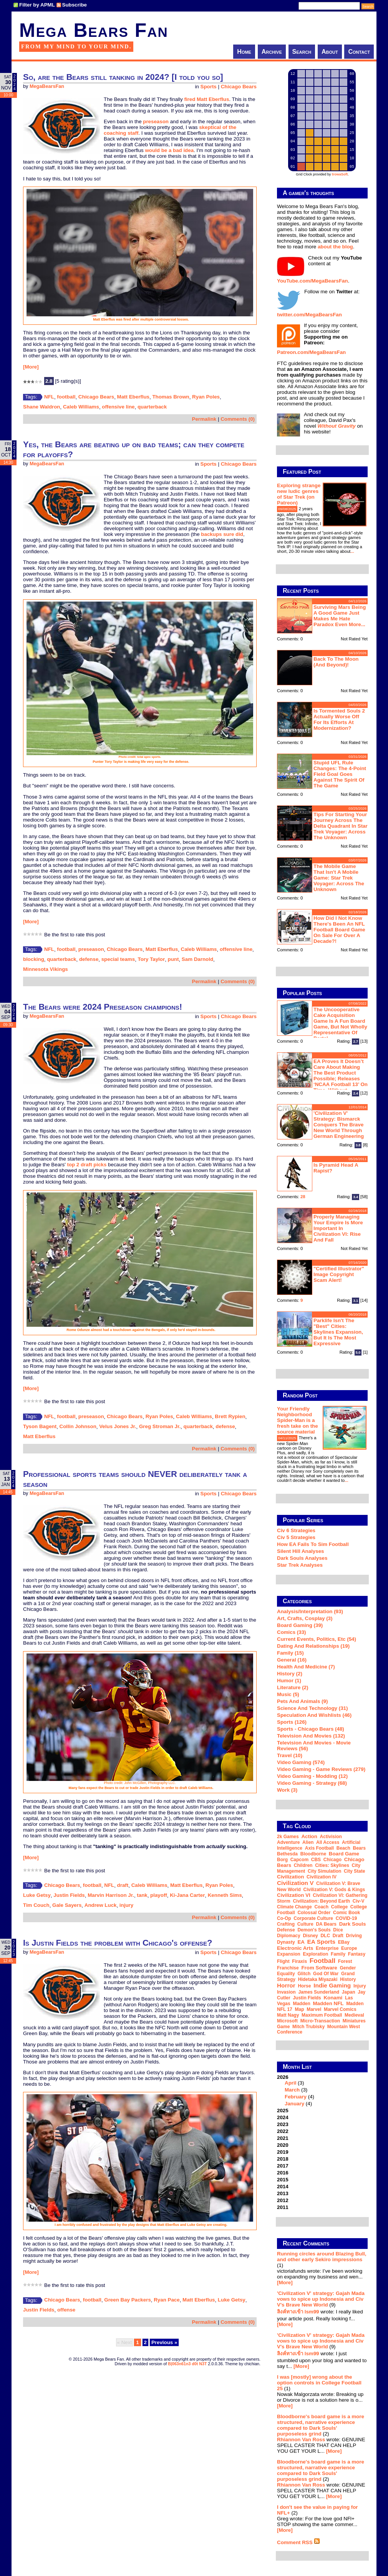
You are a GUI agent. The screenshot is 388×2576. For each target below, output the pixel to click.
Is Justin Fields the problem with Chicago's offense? (117, 1943)
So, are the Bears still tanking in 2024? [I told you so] (123, 77)
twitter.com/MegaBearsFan (309, 314)
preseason (156, 121)
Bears (359, 1848)
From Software (319, 1968)
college (339, 1907)
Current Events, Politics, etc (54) (316, 1639)
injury (126, 1905)
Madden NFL (328, 2003)
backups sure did (222, 534)
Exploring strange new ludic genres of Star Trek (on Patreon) (298, 494)
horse (304, 1986)
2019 (283, 2152)
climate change (294, 1907)
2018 (283, 2159)
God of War (325, 1973)
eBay (344, 1942)
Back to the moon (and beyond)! (336, 662)
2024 (283, 2117)
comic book (346, 1912)
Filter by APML (37, 5)
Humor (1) (289, 1680)
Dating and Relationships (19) (313, 1646)
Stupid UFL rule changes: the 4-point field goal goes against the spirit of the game (339, 774)
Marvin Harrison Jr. (111, 1895)
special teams (118, 959)
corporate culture (313, 1918)
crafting (286, 1924)
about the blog (335, 247)
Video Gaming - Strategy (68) (312, 1783)
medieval (354, 2015)
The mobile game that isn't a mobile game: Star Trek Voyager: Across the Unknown (338, 877)
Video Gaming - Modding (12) (312, 1776)
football (66, 397)
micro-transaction (320, 2021)
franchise (288, 1968)
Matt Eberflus (133, 397)
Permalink (204, 419)
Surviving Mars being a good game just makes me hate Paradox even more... (339, 615)
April (290, 2083)
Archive (272, 51)
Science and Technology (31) (312, 1708)
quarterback (152, 407)
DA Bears (326, 1924)
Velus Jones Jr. (117, 1426)
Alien (307, 1842)
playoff (158, 1895)
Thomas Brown (170, 397)
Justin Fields (69, 1895)
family (338, 1954)
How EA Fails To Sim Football (313, 1544)
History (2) (289, 1674)
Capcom (299, 1859)
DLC (325, 1935)
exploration (315, 1954)
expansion (288, 1954)
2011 (283, 2207)
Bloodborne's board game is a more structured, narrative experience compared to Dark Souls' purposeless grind (320, 2425)
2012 (283, 2200)
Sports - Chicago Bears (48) (310, 1729)
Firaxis (299, 1961)
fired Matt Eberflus (206, 99)
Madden (301, 2003)
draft (123, 1885)
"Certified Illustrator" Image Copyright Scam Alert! (338, 1274)
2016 (283, 2173)
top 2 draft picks (86, 1164)
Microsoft (287, 2021)
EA (301, 1942)
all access (327, 1842)
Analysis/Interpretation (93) (310, 1611)
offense (66, 2310)
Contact (359, 51)
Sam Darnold (197, 959)
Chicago (332, 1859)
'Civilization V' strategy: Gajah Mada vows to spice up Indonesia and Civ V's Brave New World (321, 2299)
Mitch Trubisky (308, 2026)
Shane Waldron (41, 407)
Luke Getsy (37, 1895)
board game (344, 1854)
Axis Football (319, 1848)
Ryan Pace (166, 2300)
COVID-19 (346, 1918)
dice (338, 1930)
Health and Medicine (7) (306, 1667)
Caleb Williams (81, 407)
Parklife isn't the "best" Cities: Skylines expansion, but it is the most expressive (338, 1332)
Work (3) (287, 1790)
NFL (49, 397)
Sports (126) (292, 1722)
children (303, 1865)
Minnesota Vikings (45, 969)
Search (302, 51)
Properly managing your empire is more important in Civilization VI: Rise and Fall (338, 1228)
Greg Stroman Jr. (160, 1426)
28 (302, 1196)
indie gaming (332, 1985)
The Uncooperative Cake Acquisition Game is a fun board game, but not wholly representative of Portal (340, 1024)
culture (305, 1924)
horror (286, 1985)
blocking (33, 959)
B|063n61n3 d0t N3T (187, 2363)
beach (343, 1848)
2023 (283, 2124)
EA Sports (321, 1941)
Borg (282, 1859)
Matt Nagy (288, 2015)
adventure (288, 1842)
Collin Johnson (78, 1426)
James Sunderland (318, 1992)
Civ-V (359, 1901)
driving (354, 1935)
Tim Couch (36, 1905)
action (309, 1836)
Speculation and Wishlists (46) (314, 1715)
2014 (283, 2186)
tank (142, 1895)
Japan (348, 1992)
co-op (284, 1918)
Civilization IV (322, 1877)
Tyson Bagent (39, 1426)
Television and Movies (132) (311, 1736)
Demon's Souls (313, 1930)
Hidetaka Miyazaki (318, 1979)
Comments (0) (238, 419)
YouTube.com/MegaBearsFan (312, 281)
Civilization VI (293, 1895)
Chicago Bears (239, 86)
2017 (283, 2166)
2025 (283, 2110)
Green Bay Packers (127, 2300)
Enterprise (327, 1948)
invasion (286, 1992)
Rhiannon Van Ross (301, 2439)
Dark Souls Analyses (302, 1558)
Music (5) (288, 1694)
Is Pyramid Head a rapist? (335, 1168)
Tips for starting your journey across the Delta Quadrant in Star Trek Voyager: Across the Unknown (340, 826)
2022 (283, 2131)
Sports (209, 86)
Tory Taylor (151, 959)
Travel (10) (289, 1755)
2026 (322, 2090)
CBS (316, 1859)
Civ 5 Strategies (296, 1537)
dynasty (286, 1942)
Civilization (290, 1877)
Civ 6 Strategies (296, 1530)
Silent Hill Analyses (300, 1551)
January (294, 2103)
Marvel (314, 2009)
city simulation (324, 1871)
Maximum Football (322, 2015)
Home (244, 51)
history (348, 1979)
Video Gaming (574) (301, 1762)
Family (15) (290, 1653)
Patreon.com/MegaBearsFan (311, 352)
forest (345, 1961)
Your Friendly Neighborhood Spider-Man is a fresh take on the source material (297, 1420)
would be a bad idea (169, 150)
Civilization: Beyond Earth (321, 1901)
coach (321, 1907)
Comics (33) (291, 1632)
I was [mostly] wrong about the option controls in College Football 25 (319, 2382)
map (299, 2009)
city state (354, 1871)
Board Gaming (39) (300, 1625)
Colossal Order (313, 1912)
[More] (31, 367)
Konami (332, 1998)
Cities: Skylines (332, 1865)
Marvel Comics (340, 2009)
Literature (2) (292, 1687)
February (296, 2097)
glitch (303, 1973)
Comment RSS (298, 2542)
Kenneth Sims (225, 1895)
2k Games (288, 1836)
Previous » (164, 2342)
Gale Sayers (66, 1905)
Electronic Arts (295, 1948)
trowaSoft (340, 174)
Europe (349, 1948)
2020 (283, 2145)
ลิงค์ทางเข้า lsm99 (298, 2312)
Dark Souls (352, 1924)
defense (88, 959)
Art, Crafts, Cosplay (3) (304, 1618)
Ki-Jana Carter (187, 1895)
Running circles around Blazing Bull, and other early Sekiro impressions (321, 2256)
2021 (283, 2138)
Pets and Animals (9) (302, 1701)
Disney (310, 1935)
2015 (283, 2179)
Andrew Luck (101, 1905)
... (352, 551)
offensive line (118, 407)
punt (173, 959)
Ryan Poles (206, 397)
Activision (331, 1836)
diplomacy (288, 1935)
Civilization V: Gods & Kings (334, 1889)
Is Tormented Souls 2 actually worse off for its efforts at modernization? (339, 719)
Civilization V (295, 1883)
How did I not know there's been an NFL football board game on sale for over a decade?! (339, 929)
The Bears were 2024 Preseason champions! (102, 1007)
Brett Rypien (230, 1416)
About (330, 51)
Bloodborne (313, 1854)
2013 (283, 2193)
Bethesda (287, 1854)
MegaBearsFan (47, 86)
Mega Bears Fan (93, 30)
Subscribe (74, 5)
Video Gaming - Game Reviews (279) (321, 1769)
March (292, 2090)
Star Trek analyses (300, 1565)
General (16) (292, 1660)
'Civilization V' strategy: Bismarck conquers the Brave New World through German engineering (338, 1124)
